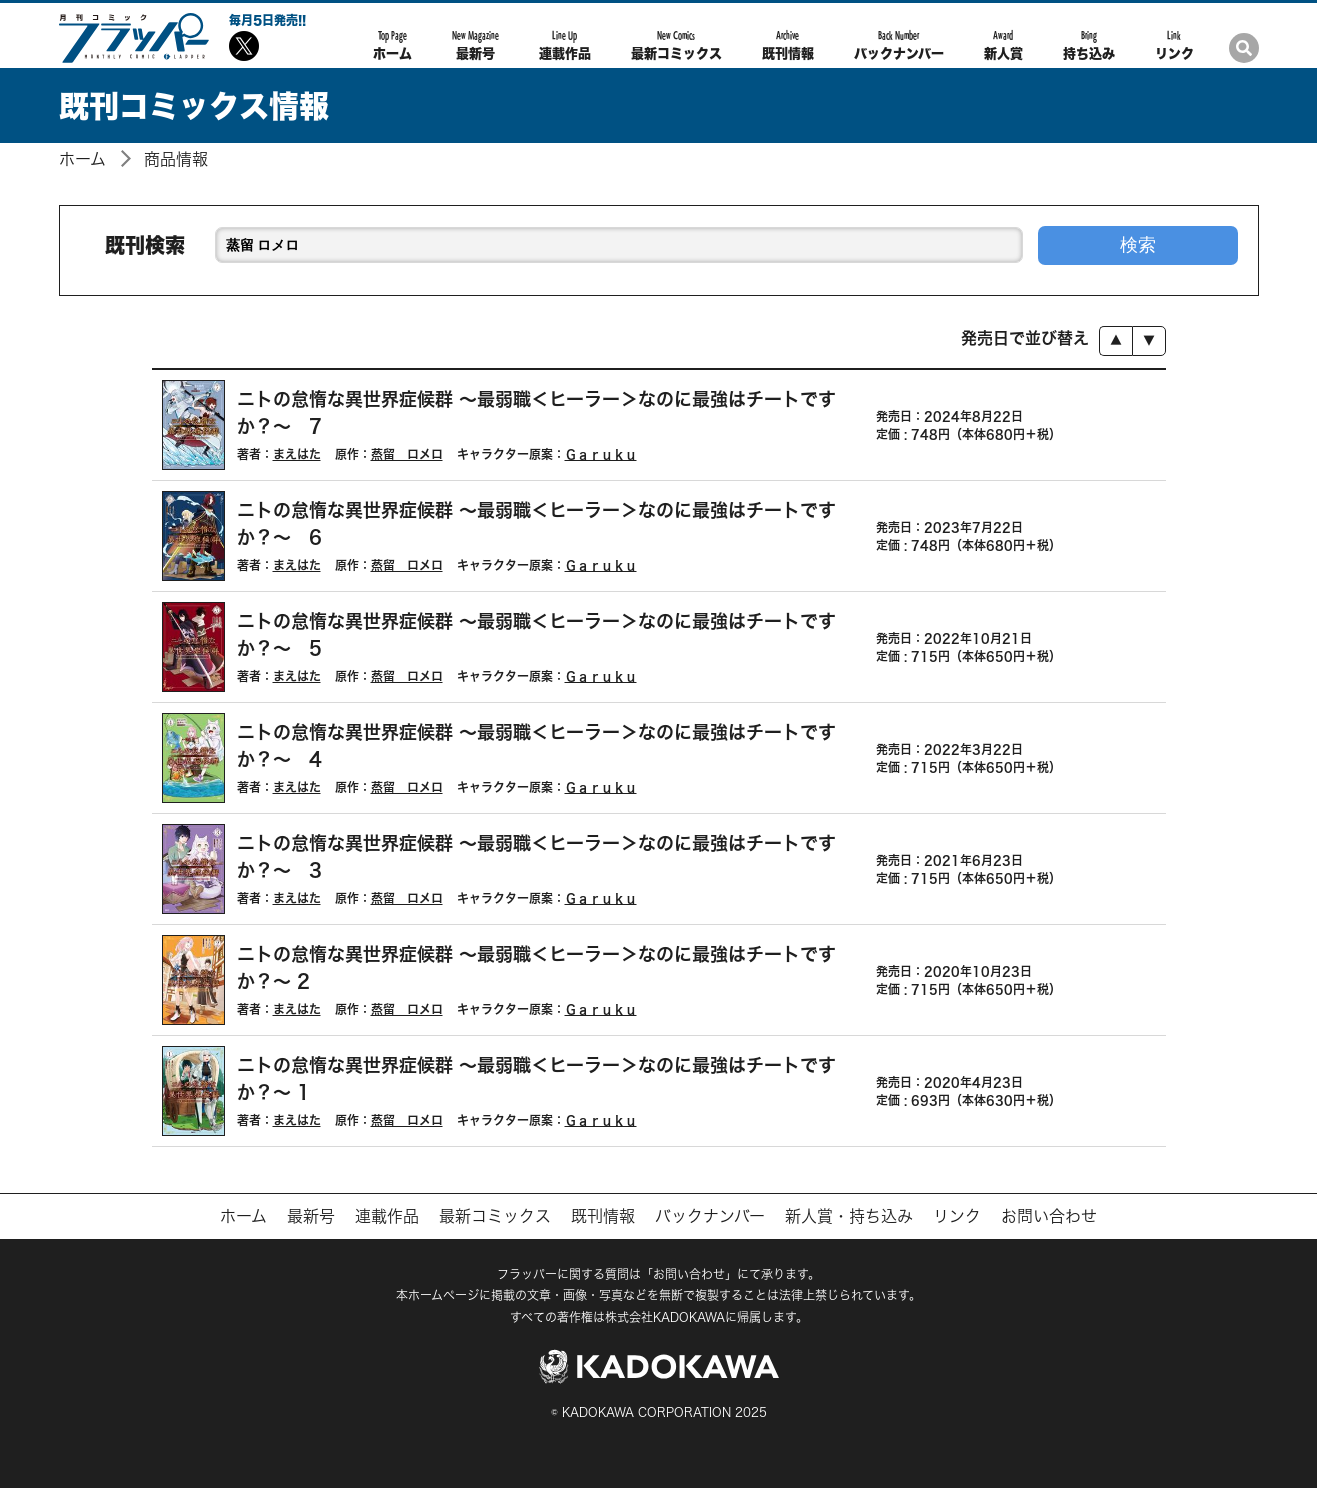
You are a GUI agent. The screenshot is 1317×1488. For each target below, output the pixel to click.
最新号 (475, 45)
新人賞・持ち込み (849, 1216)
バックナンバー (899, 45)
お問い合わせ (1049, 1216)
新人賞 (1003, 45)
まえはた (297, 454)
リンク (1174, 45)
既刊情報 (788, 45)
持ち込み (1089, 45)
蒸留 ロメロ (407, 454)
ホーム (392, 45)
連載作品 (565, 45)
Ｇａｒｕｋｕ (601, 454)
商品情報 (176, 159)
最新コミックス (676, 45)
